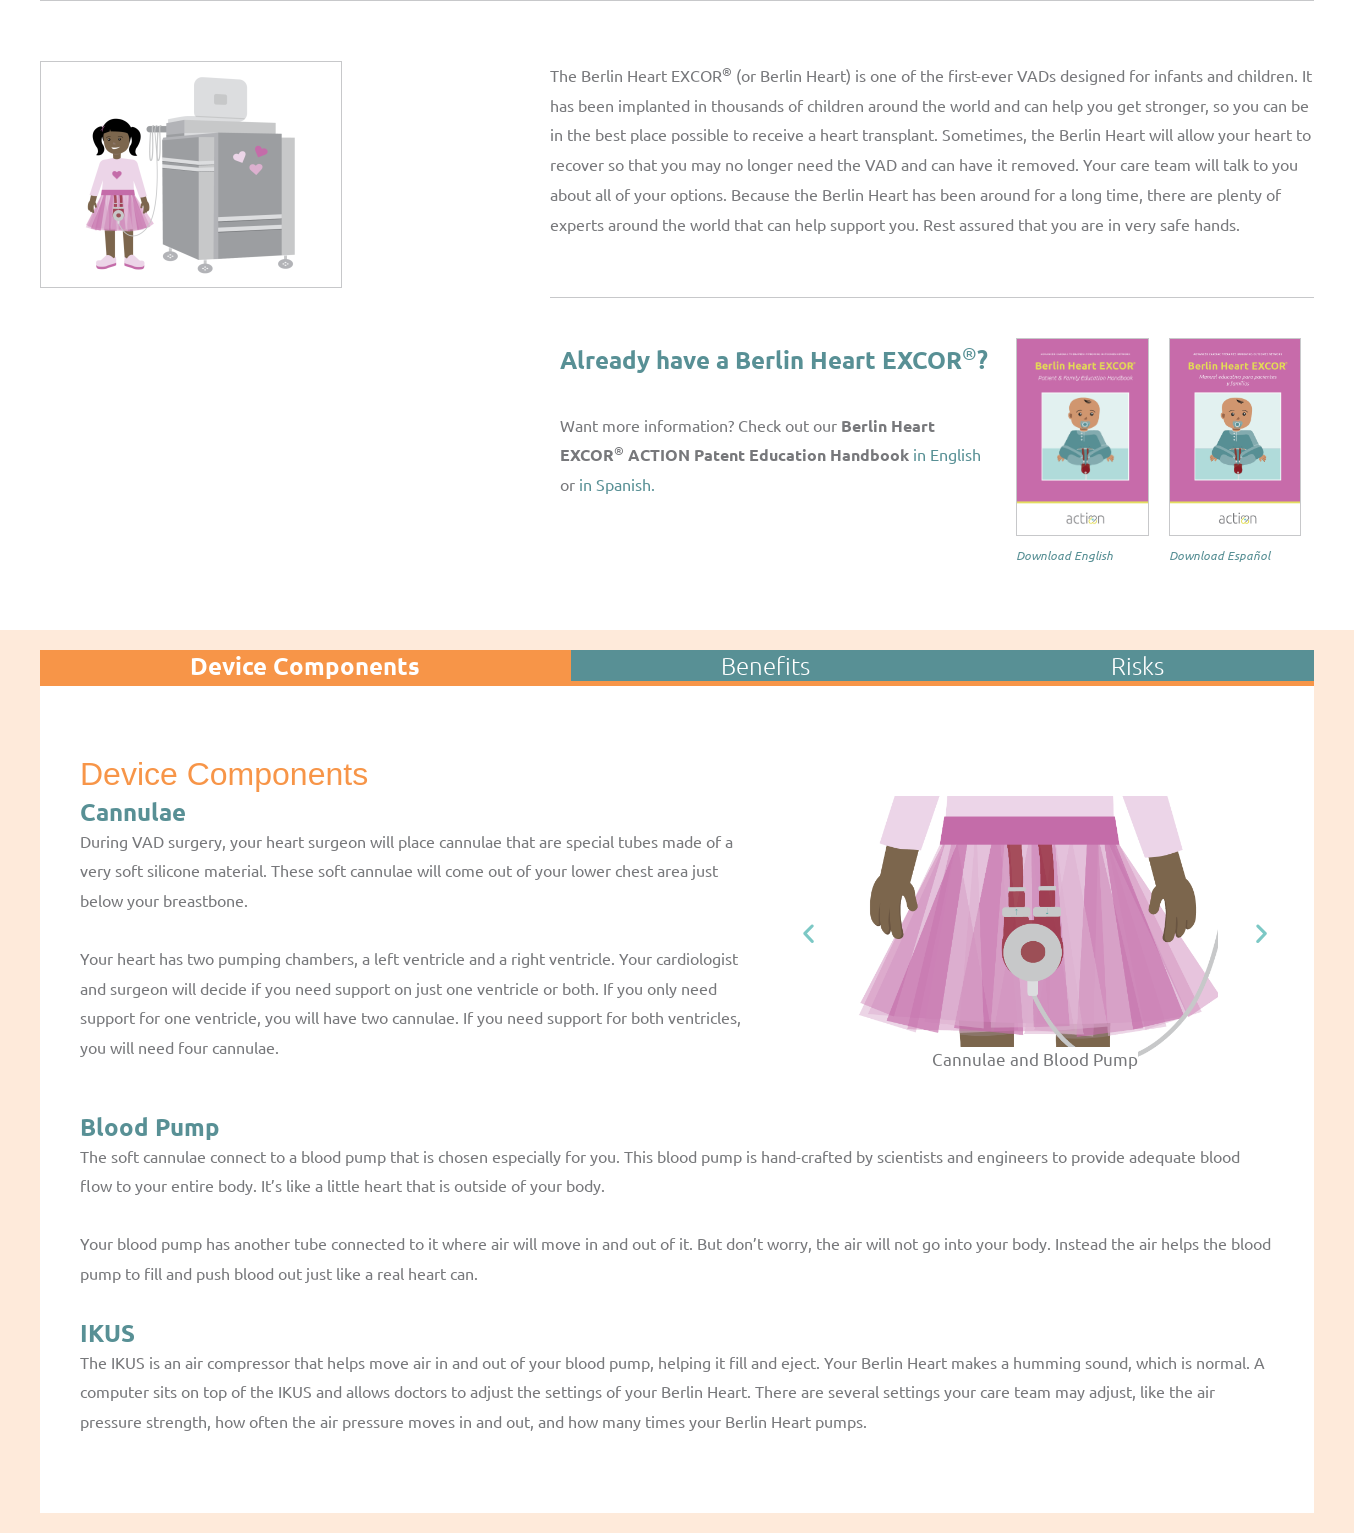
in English (945, 454)
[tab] (305, 665)
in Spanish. (619, 484)
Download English (1064, 555)
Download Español (1219, 555)
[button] (808, 933)
